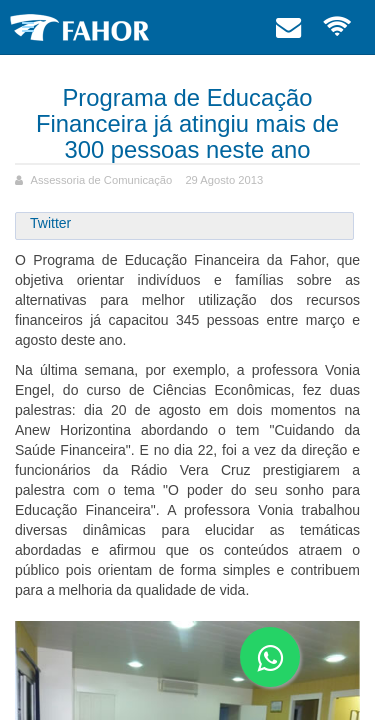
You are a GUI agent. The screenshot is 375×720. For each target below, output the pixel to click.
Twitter (50, 223)
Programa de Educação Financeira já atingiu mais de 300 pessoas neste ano (187, 123)
